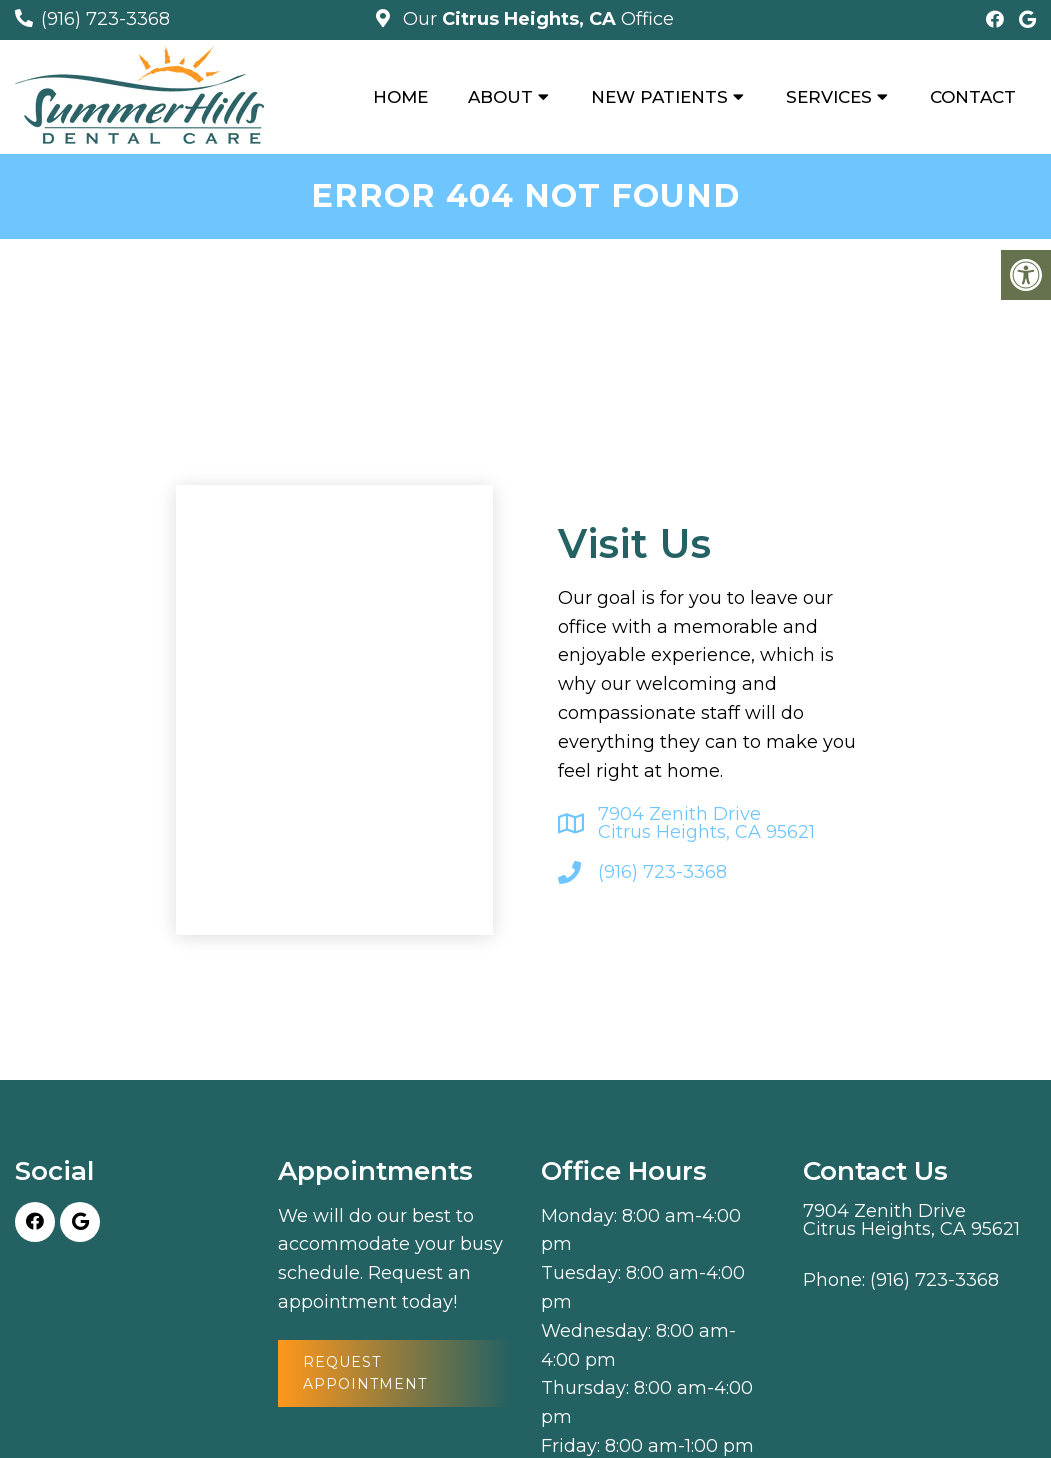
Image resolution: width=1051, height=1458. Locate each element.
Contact (973, 97)
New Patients (659, 97)
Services (829, 97)
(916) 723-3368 (105, 19)
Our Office (536, 19)
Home (400, 97)
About (500, 97)
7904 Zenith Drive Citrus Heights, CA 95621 (706, 823)
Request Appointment (365, 1373)
